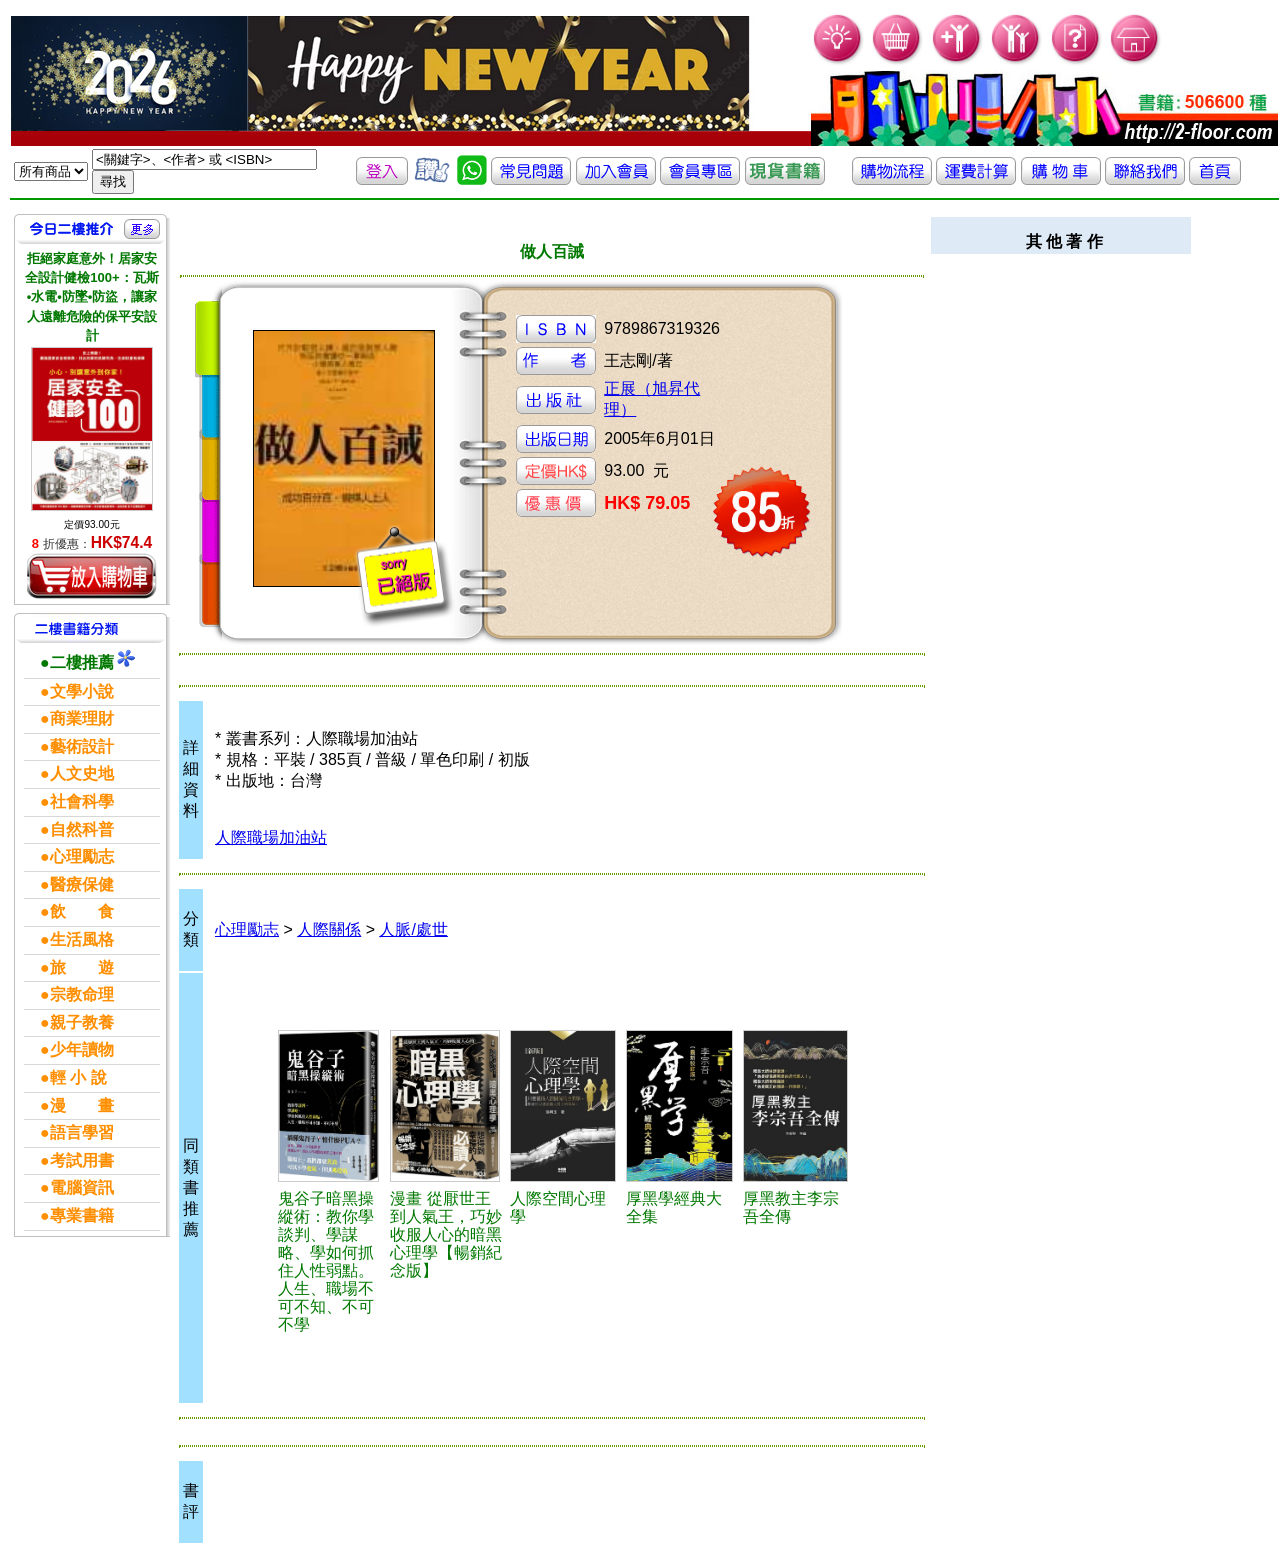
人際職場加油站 (271, 837)
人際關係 (329, 929)
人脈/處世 (413, 929)
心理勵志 (247, 929)
